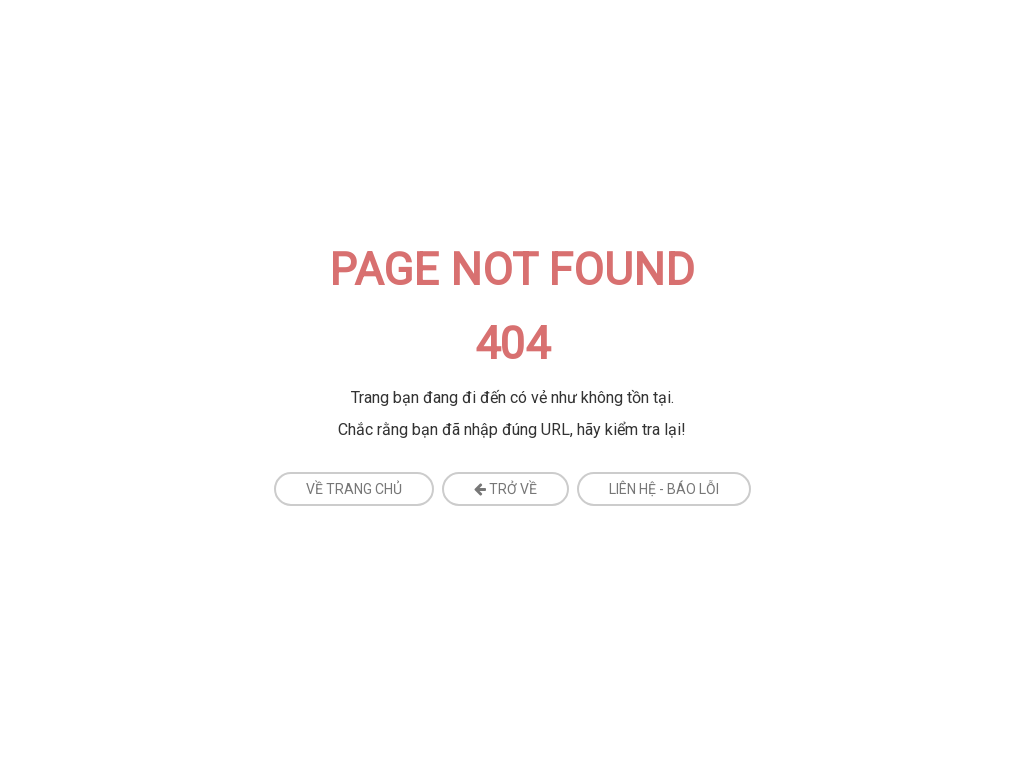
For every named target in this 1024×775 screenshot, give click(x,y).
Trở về (505, 489)
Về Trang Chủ (354, 489)
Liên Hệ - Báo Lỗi (664, 489)
